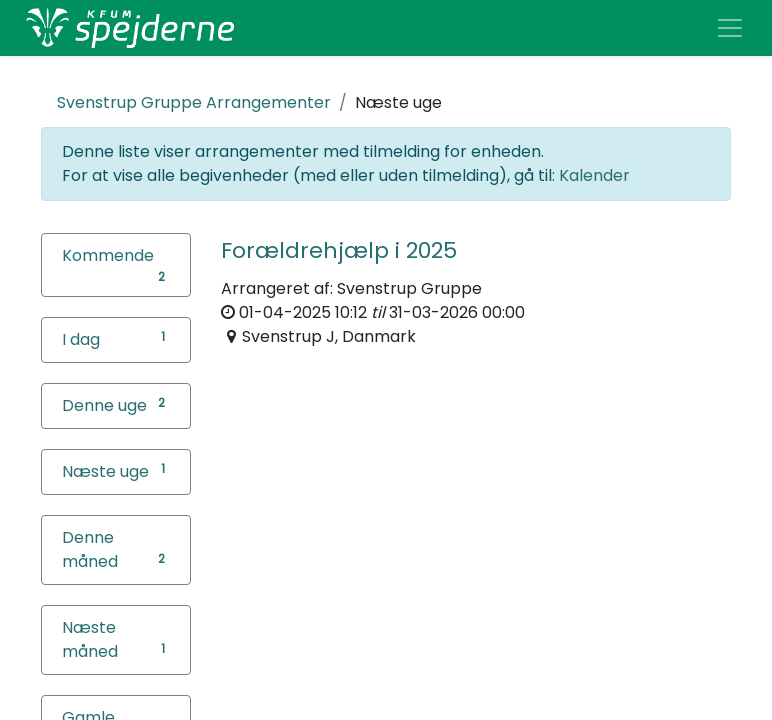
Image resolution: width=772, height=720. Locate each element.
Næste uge (105, 471)
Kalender (594, 175)
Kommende (108, 255)
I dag (81, 339)
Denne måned (90, 549)
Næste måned (90, 639)
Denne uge (104, 405)
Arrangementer (194, 102)
